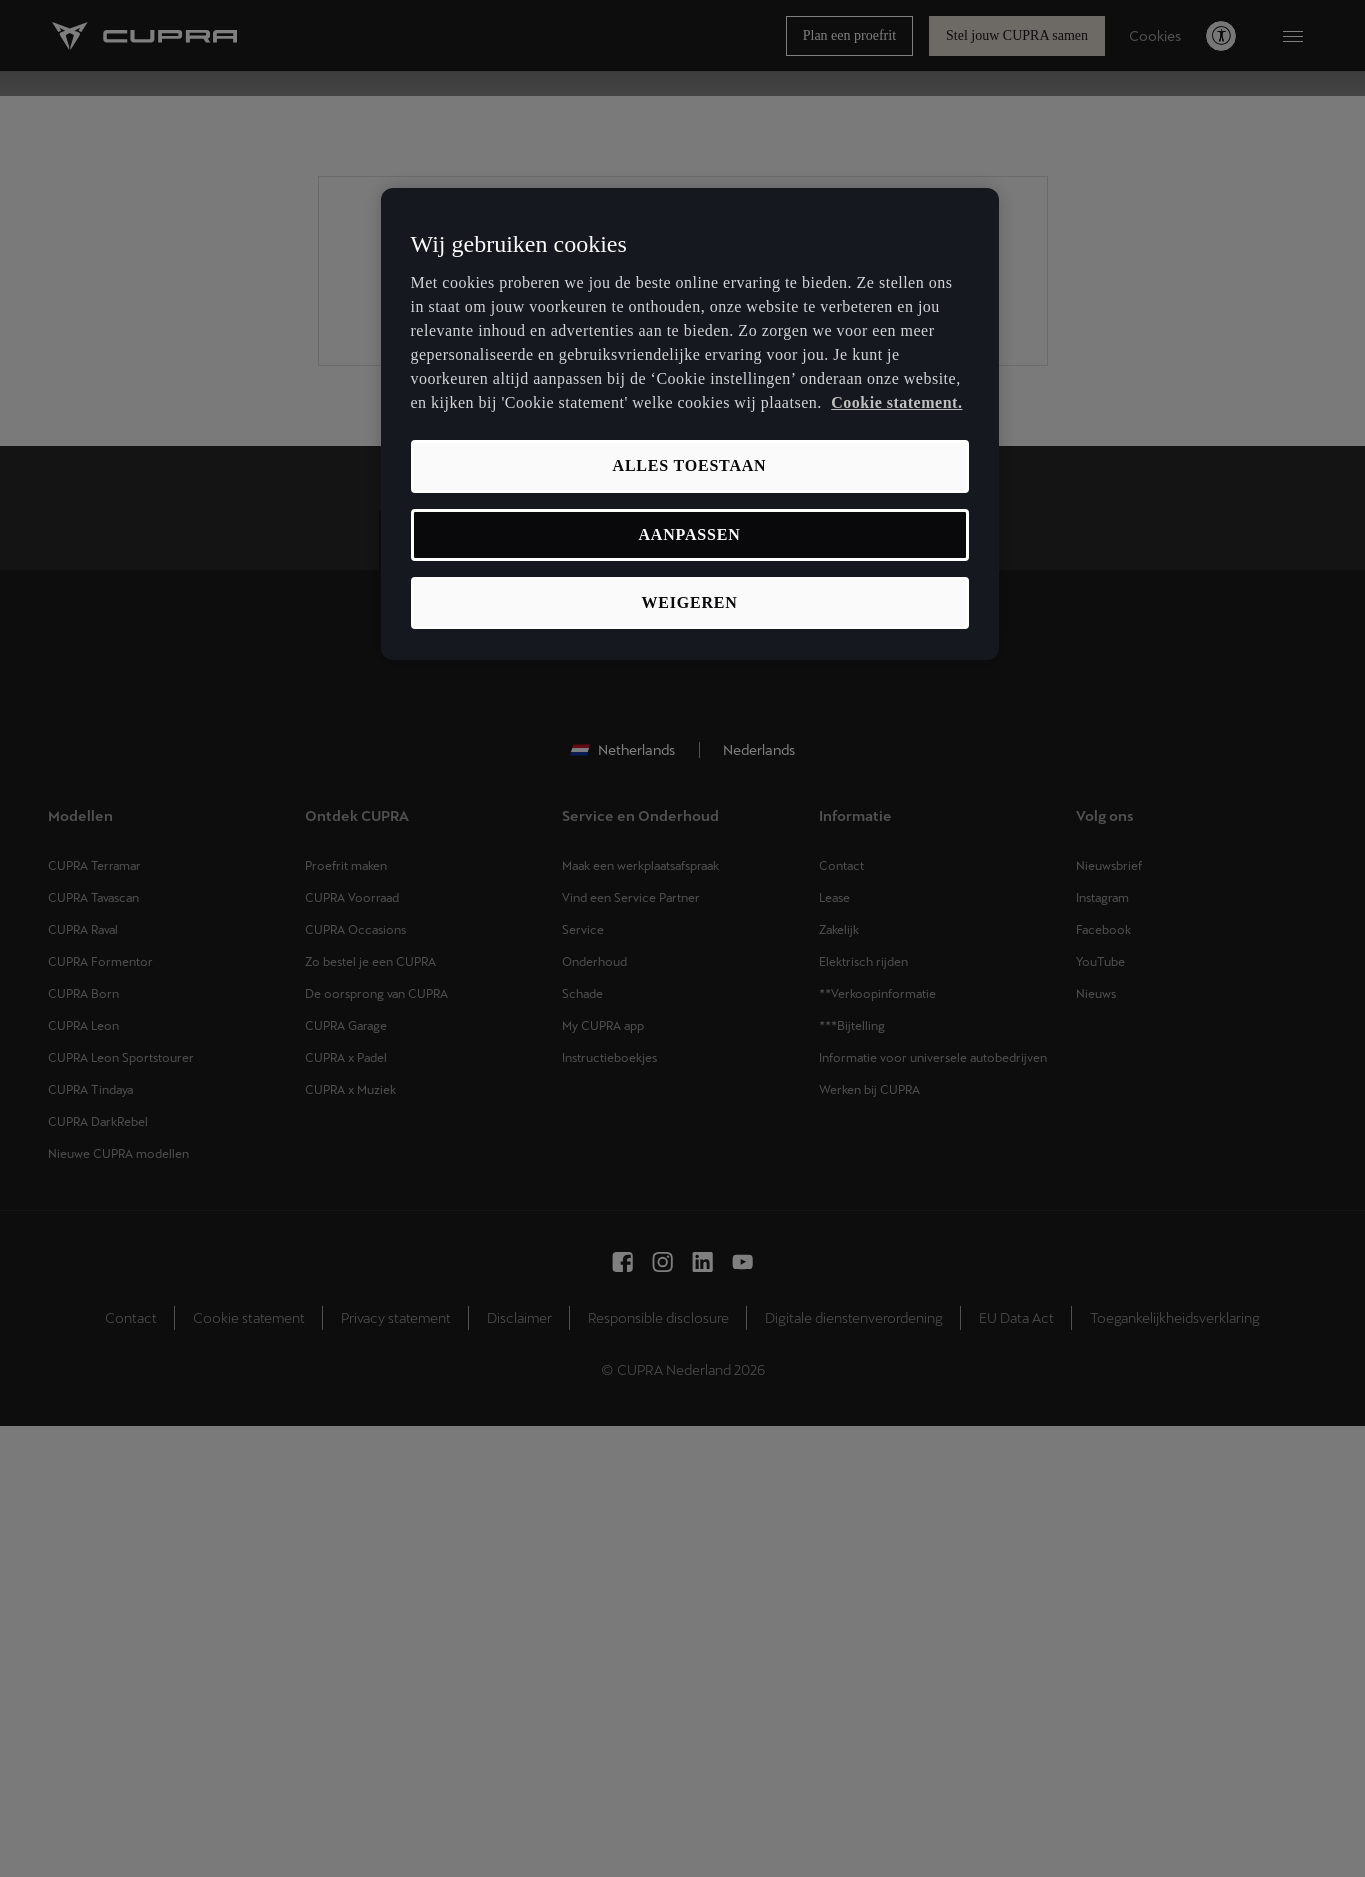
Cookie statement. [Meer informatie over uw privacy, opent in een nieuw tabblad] (896, 402)
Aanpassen (689, 534)
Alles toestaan (690, 465)
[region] (690, 424)
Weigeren (689, 602)
